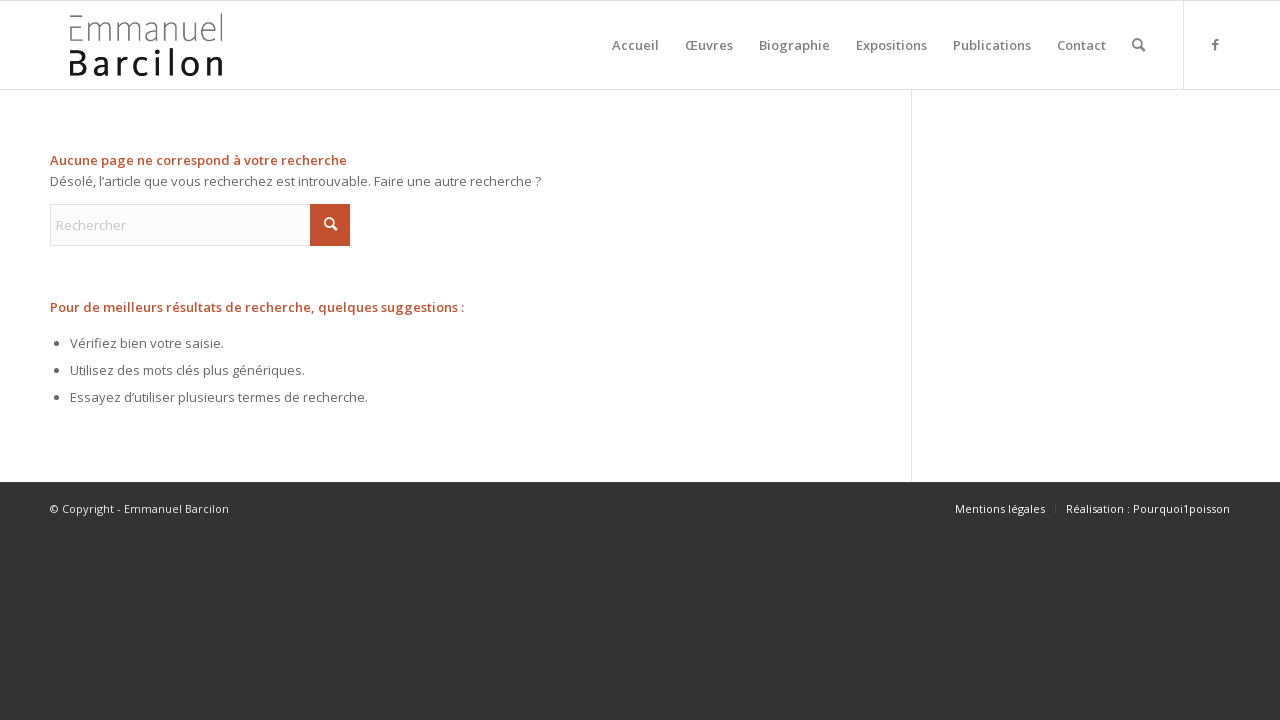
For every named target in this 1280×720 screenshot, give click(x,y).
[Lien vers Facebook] (1215, 44)
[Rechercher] (1138, 45)
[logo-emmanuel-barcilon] (146, 45)
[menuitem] (635, 45)
